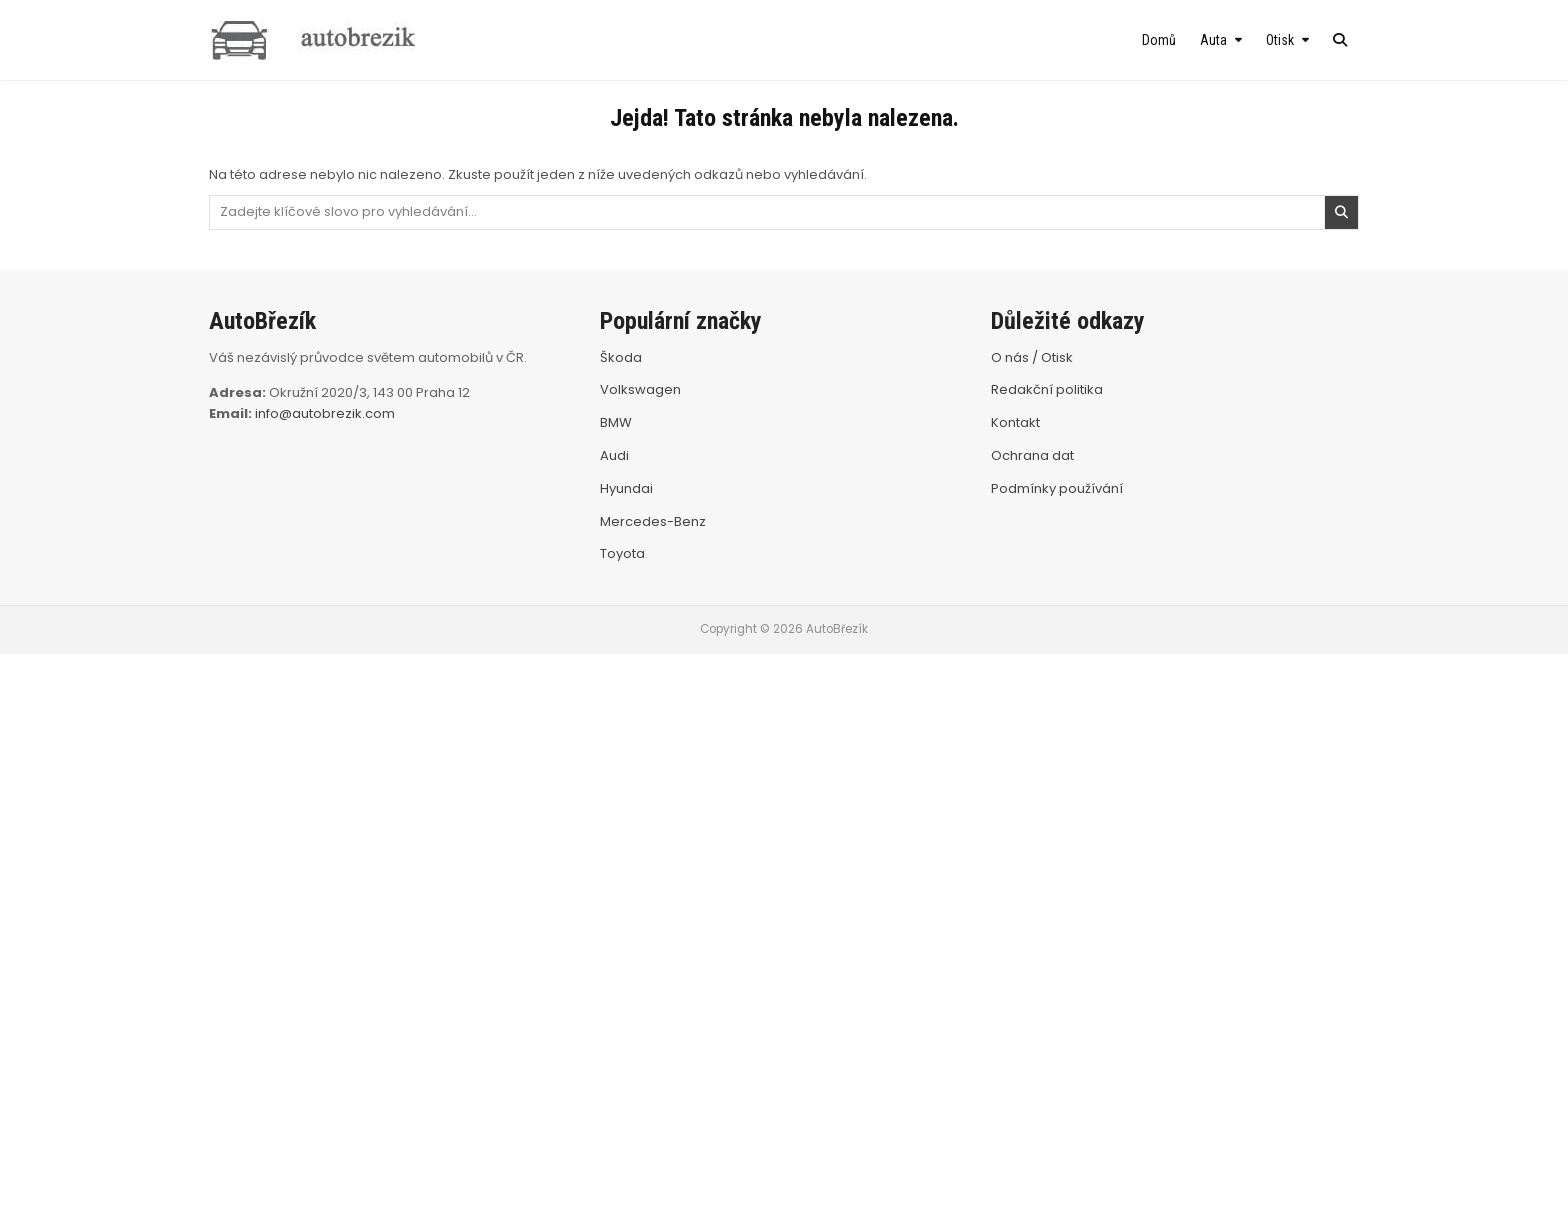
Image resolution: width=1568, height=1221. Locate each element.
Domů (1159, 40)
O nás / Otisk (1032, 357)
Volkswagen (640, 389)
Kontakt (1015, 422)
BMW (616, 422)
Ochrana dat (1032, 455)
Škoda (621, 357)
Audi (614, 455)
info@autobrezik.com (325, 413)
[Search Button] (1340, 40)
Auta (1213, 40)
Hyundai (626, 488)
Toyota (622, 553)
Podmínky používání (1057, 488)
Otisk (1280, 40)
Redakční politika (1047, 389)
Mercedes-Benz (653, 521)
